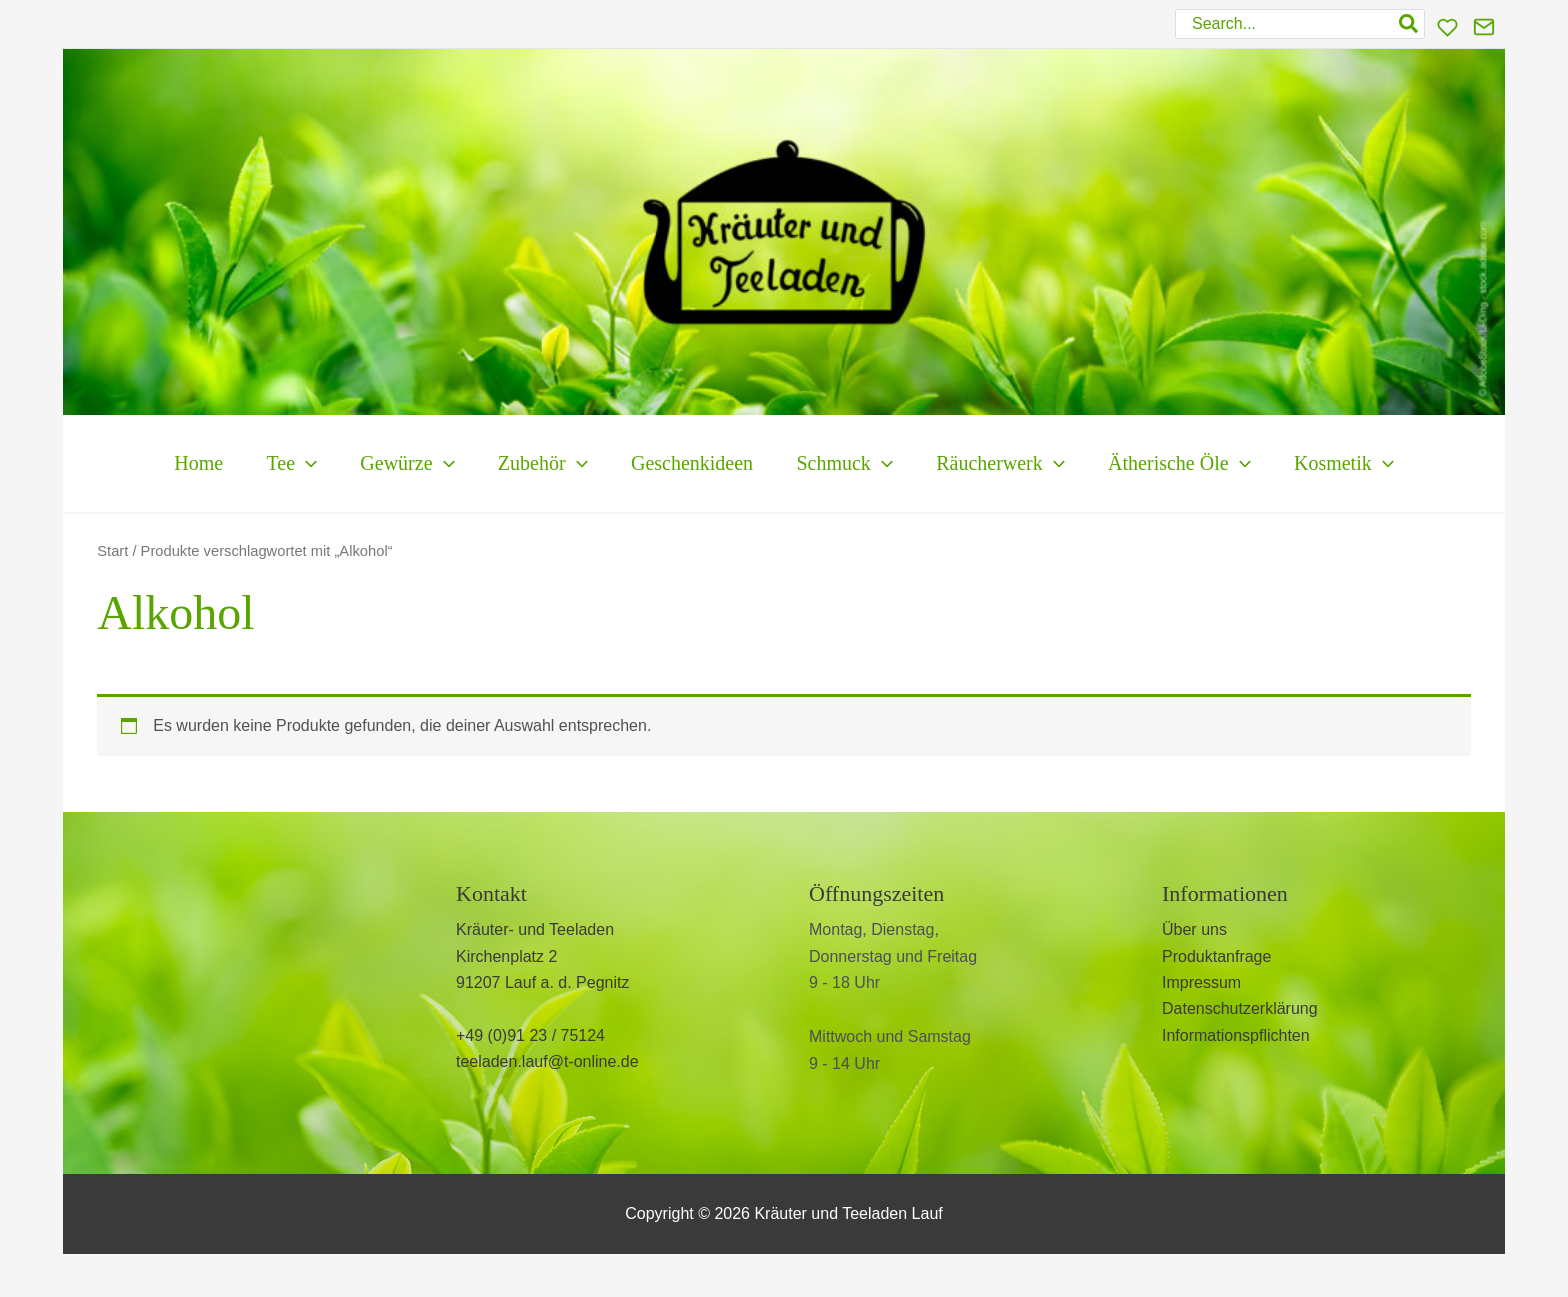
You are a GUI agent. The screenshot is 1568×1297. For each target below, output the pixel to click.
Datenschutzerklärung (1240, 1008)
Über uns (1194, 929)
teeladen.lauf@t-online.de (547, 1061)
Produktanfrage (1216, 956)
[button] (256, 463)
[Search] (1409, 24)
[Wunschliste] (1447, 27)
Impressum (1201, 982)
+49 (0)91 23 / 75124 (530, 1035)
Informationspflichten (1236, 1035)
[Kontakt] (1484, 27)
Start (112, 551)
